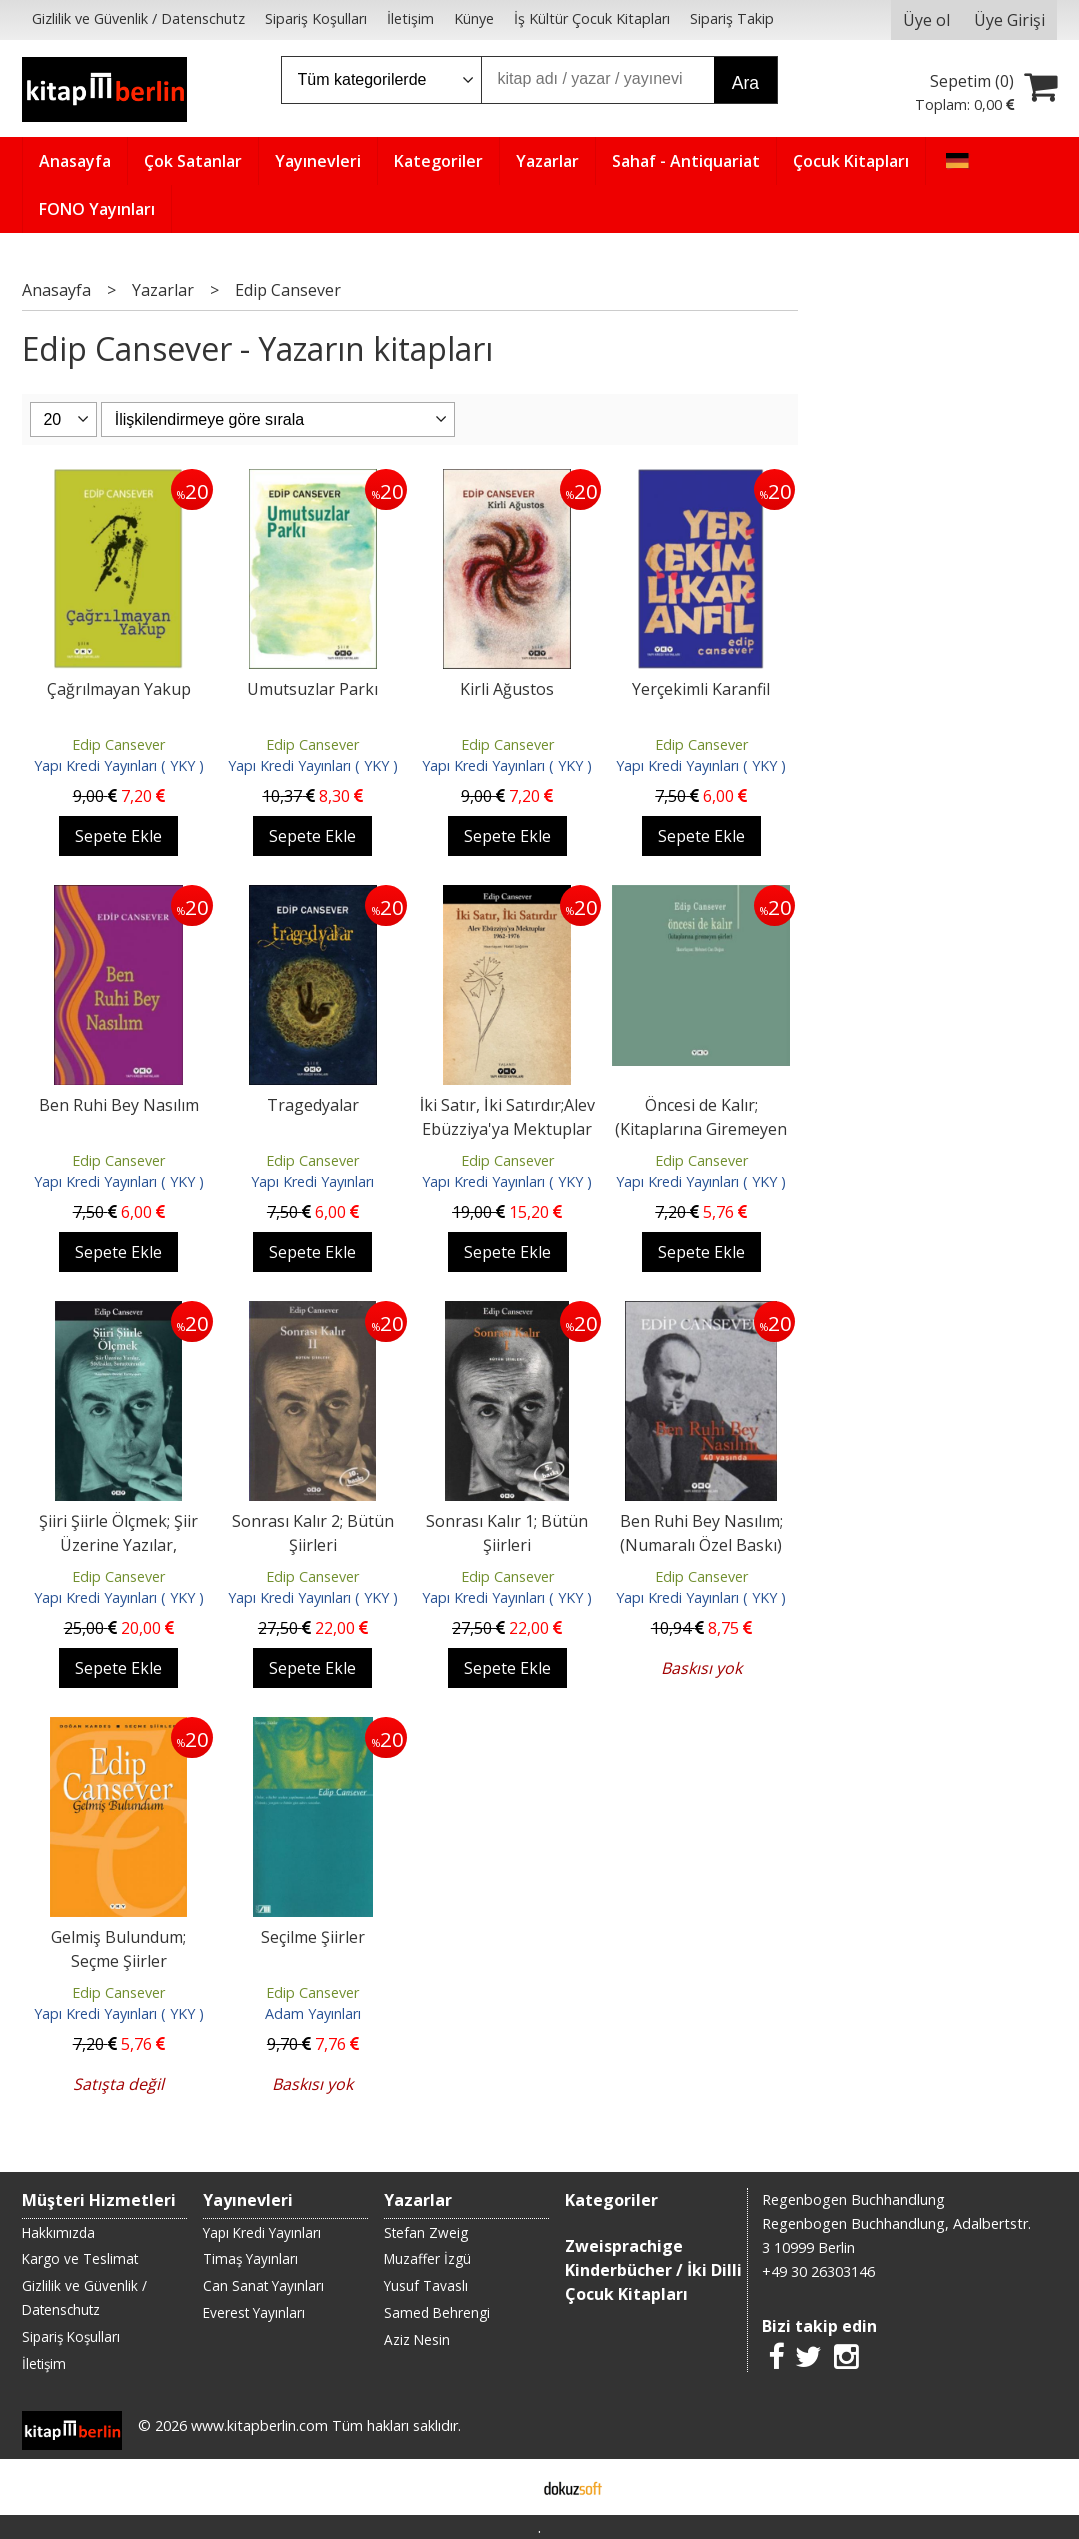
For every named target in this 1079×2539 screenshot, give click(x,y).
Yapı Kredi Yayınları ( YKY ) (119, 765)
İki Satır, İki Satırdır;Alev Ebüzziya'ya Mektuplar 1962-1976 (507, 1129)
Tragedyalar (313, 1105)
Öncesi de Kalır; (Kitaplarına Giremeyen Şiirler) (701, 1129)
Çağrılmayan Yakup (119, 689)
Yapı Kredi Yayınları (312, 1181)
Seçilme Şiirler (313, 1937)
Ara (745, 83)
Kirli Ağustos (507, 689)
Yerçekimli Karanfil (701, 689)
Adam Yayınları (313, 2013)
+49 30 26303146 (818, 2271)
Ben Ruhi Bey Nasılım (119, 1105)
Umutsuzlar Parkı (312, 689)
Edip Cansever (118, 744)
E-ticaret (507, 2487)
